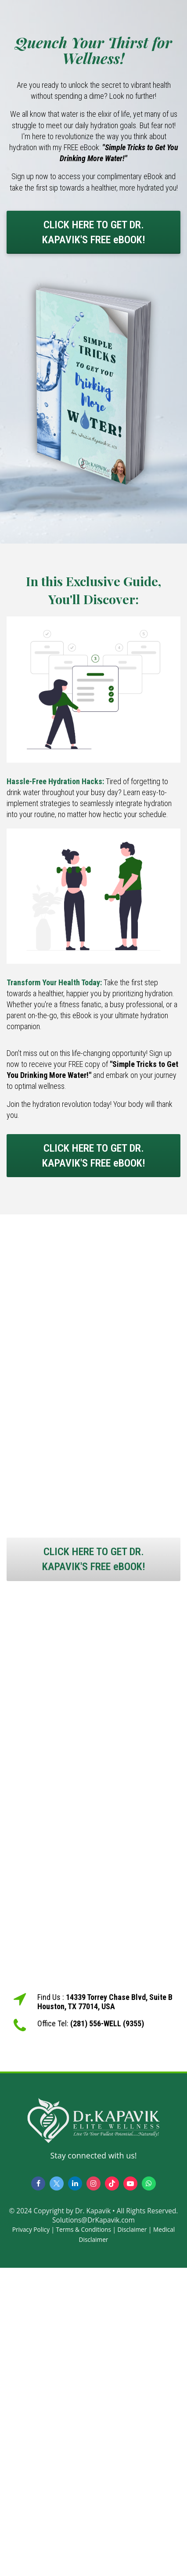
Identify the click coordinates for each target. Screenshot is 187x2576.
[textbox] (93, 1398)
